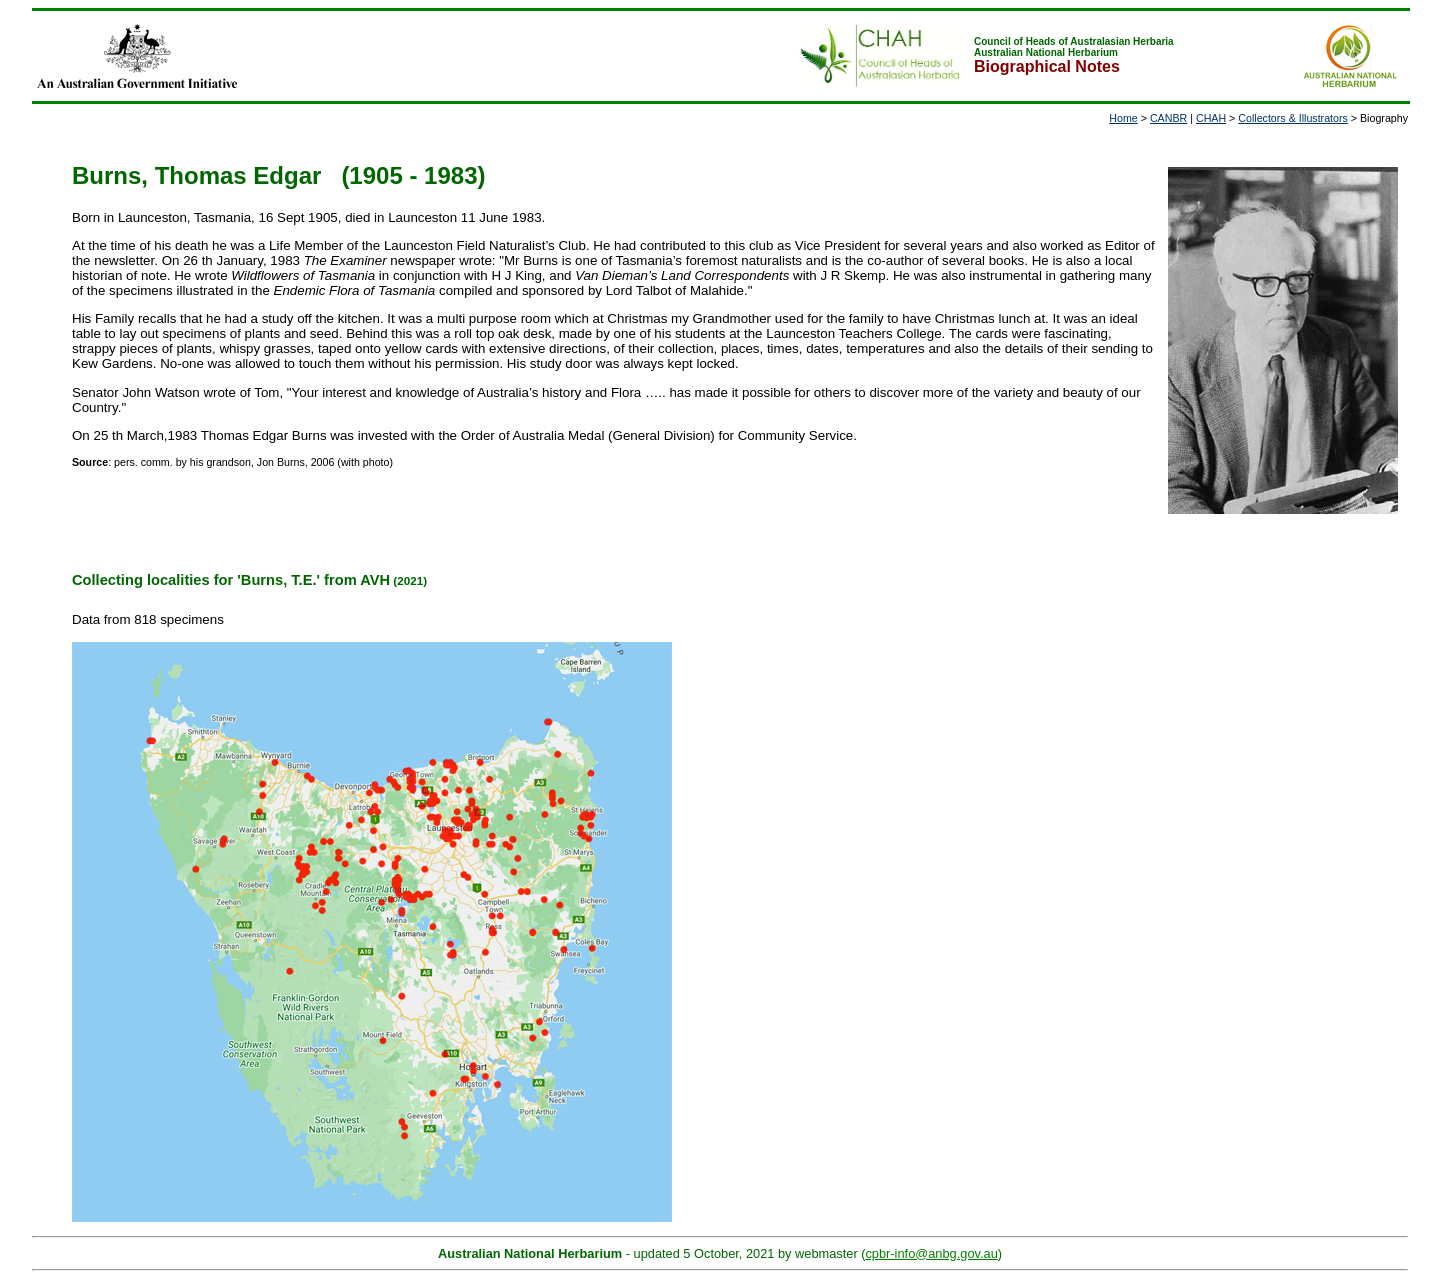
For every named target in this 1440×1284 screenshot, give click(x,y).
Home (1123, 118)
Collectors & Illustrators (1293, 118)
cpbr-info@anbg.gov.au (931, 1253)
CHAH (1211, 118)
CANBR (1168, 118)
